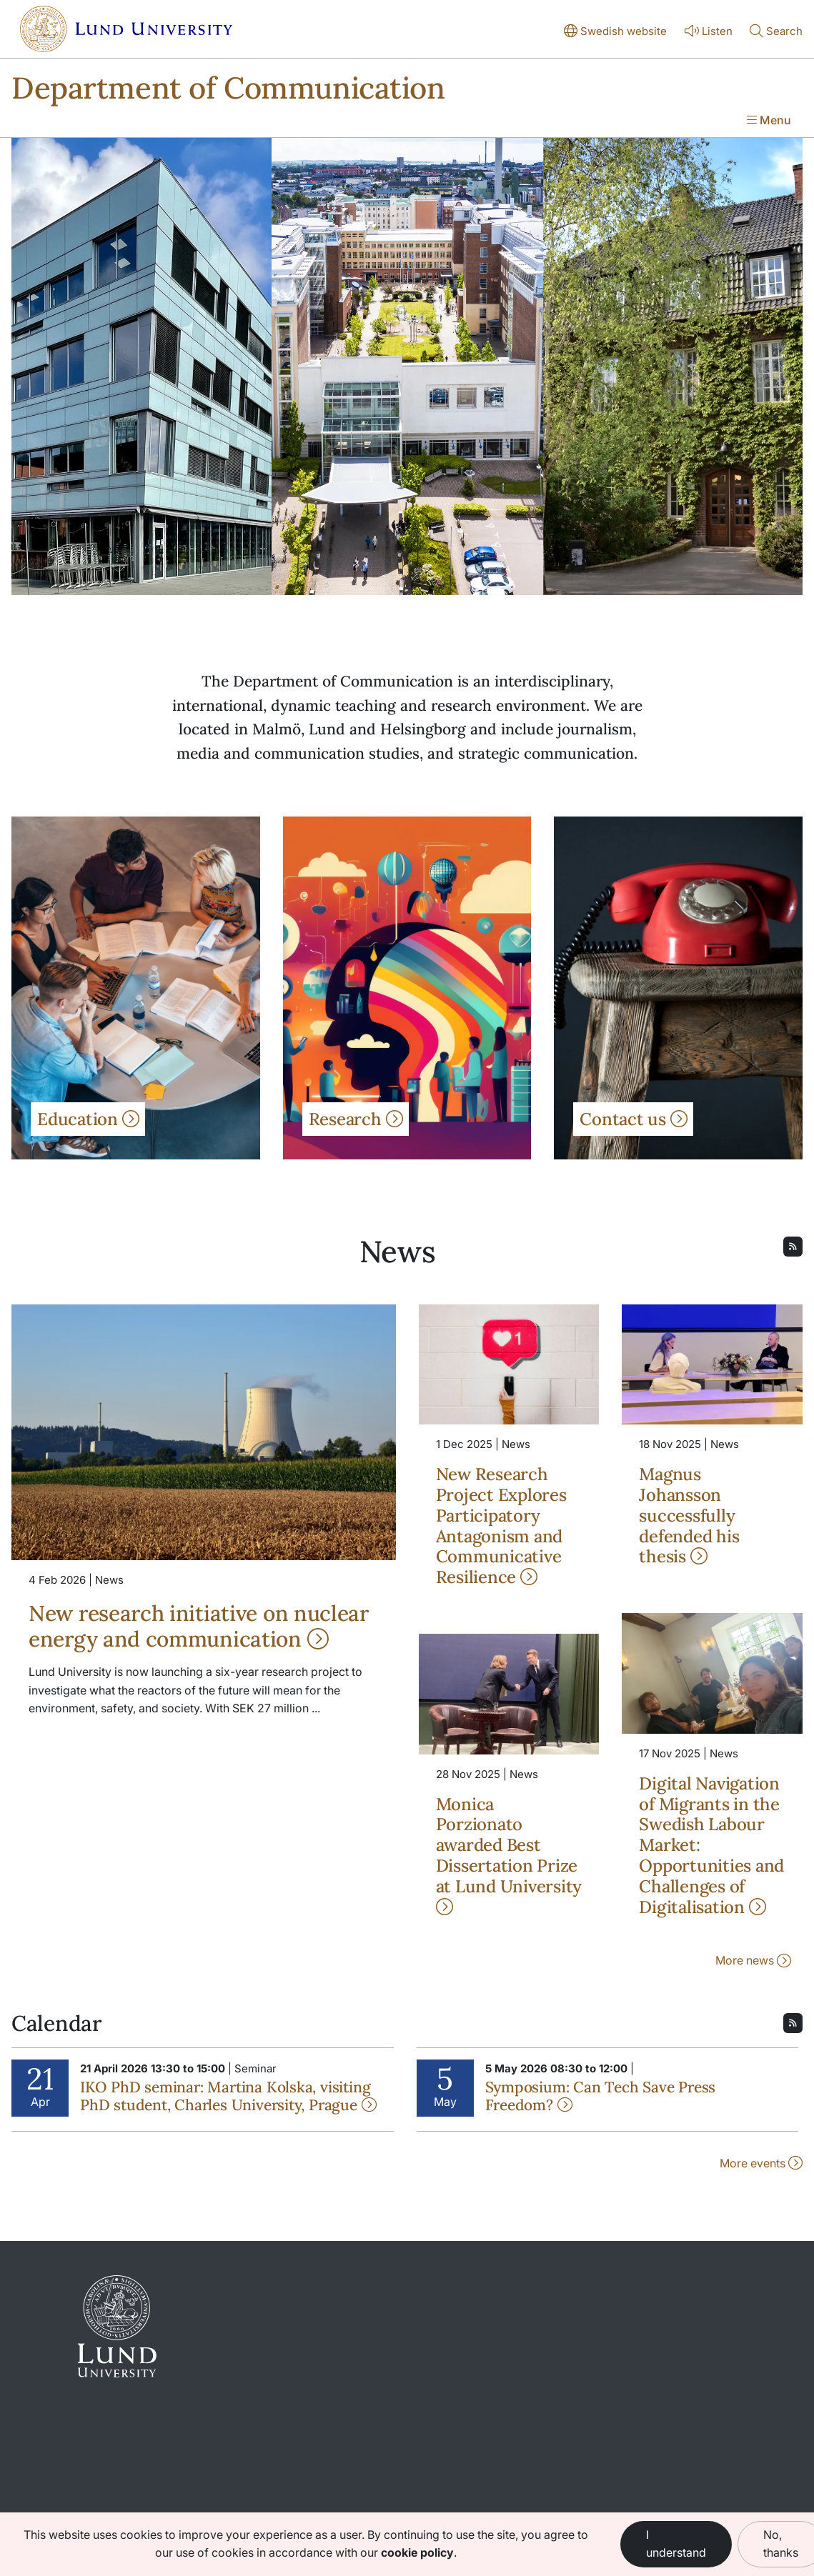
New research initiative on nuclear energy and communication (199, 1625)
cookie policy (417, 2552)
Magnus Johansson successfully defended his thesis (689, 1515)
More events (761, 2163)
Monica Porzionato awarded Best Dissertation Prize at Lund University (509, 1854)
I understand (676, 2543)
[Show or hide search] (776, 32)
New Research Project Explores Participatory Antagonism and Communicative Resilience (501, 1525)
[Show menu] (769, 121)
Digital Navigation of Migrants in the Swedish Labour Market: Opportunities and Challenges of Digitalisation (711, 1845)
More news (753, 1960)
